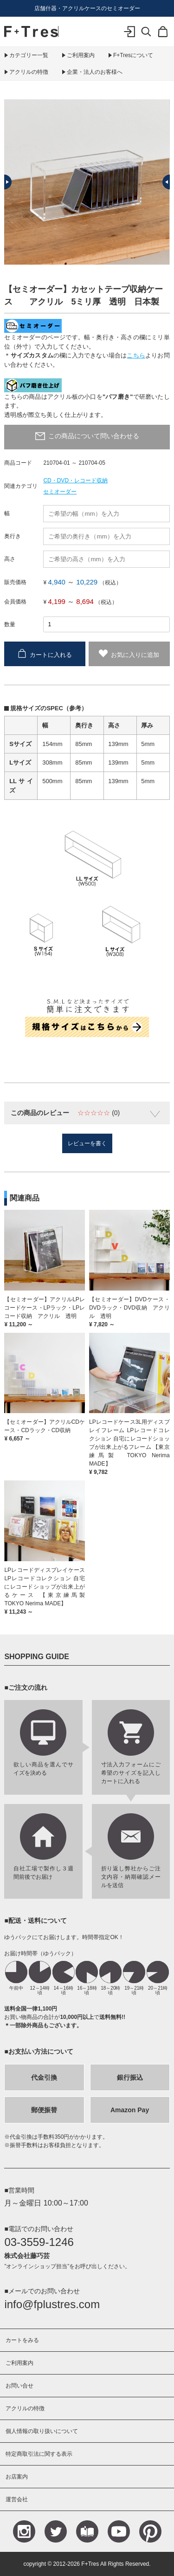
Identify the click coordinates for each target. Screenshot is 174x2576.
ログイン (129, 38)
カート (162, 38)
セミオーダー (60, 491)
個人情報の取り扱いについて (42, 2431)
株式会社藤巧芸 (27, 2255)
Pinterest (150, 2531)
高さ (9, 559)
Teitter (56, 2531)
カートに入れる (51, 654)
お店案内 (17, 2476)
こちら (136, 355)
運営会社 (17, 2499)
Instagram (24, 2531)
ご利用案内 (81, 55)
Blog (87, 2531)
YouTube (119, 2531)
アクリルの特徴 (28, 72)
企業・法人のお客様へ (94, 72)
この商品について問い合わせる (93, 436)
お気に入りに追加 (135, 654)
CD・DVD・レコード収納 (75, 480)
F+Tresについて (133, 55)
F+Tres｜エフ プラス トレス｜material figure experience (31, 31)
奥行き (12, 536)
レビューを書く (87, 1143)
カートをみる (22, 2340)
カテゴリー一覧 (28, 55)
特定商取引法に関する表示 (39, 2454)
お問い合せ (19, 2385)
